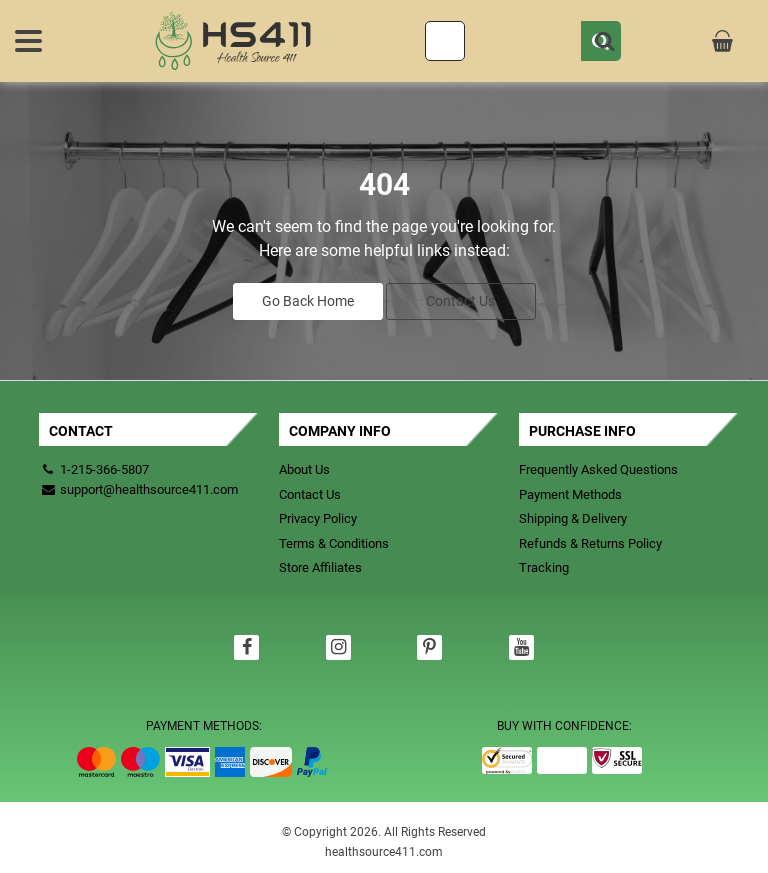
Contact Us (460, 301)
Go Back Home (308, 301)
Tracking (544, 567)
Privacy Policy (318, 518)
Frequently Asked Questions (598, 469)
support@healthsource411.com (138, 489)
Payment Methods (570, 494)
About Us (304, 469)
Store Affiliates (320, 567)
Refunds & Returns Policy (590, 543)
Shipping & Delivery (573, 518)
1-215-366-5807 (104, 469)
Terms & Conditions (334, 543)
